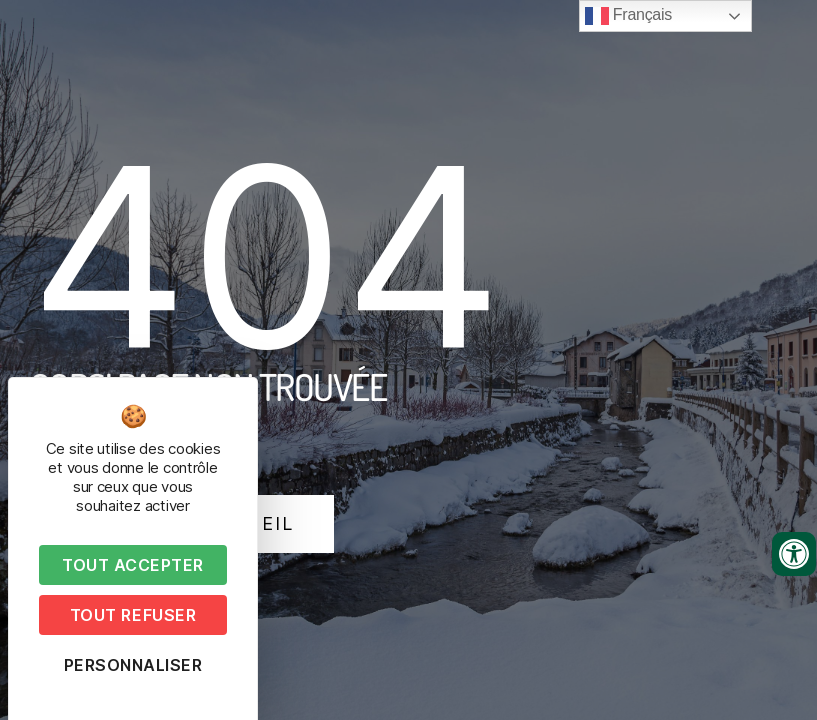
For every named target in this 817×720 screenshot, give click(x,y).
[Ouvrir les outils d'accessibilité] (794, 554)
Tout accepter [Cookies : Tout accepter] (133, 565)
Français (628, 16)
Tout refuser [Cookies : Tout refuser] (133, 615)
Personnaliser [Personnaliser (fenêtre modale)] (133, 665)
